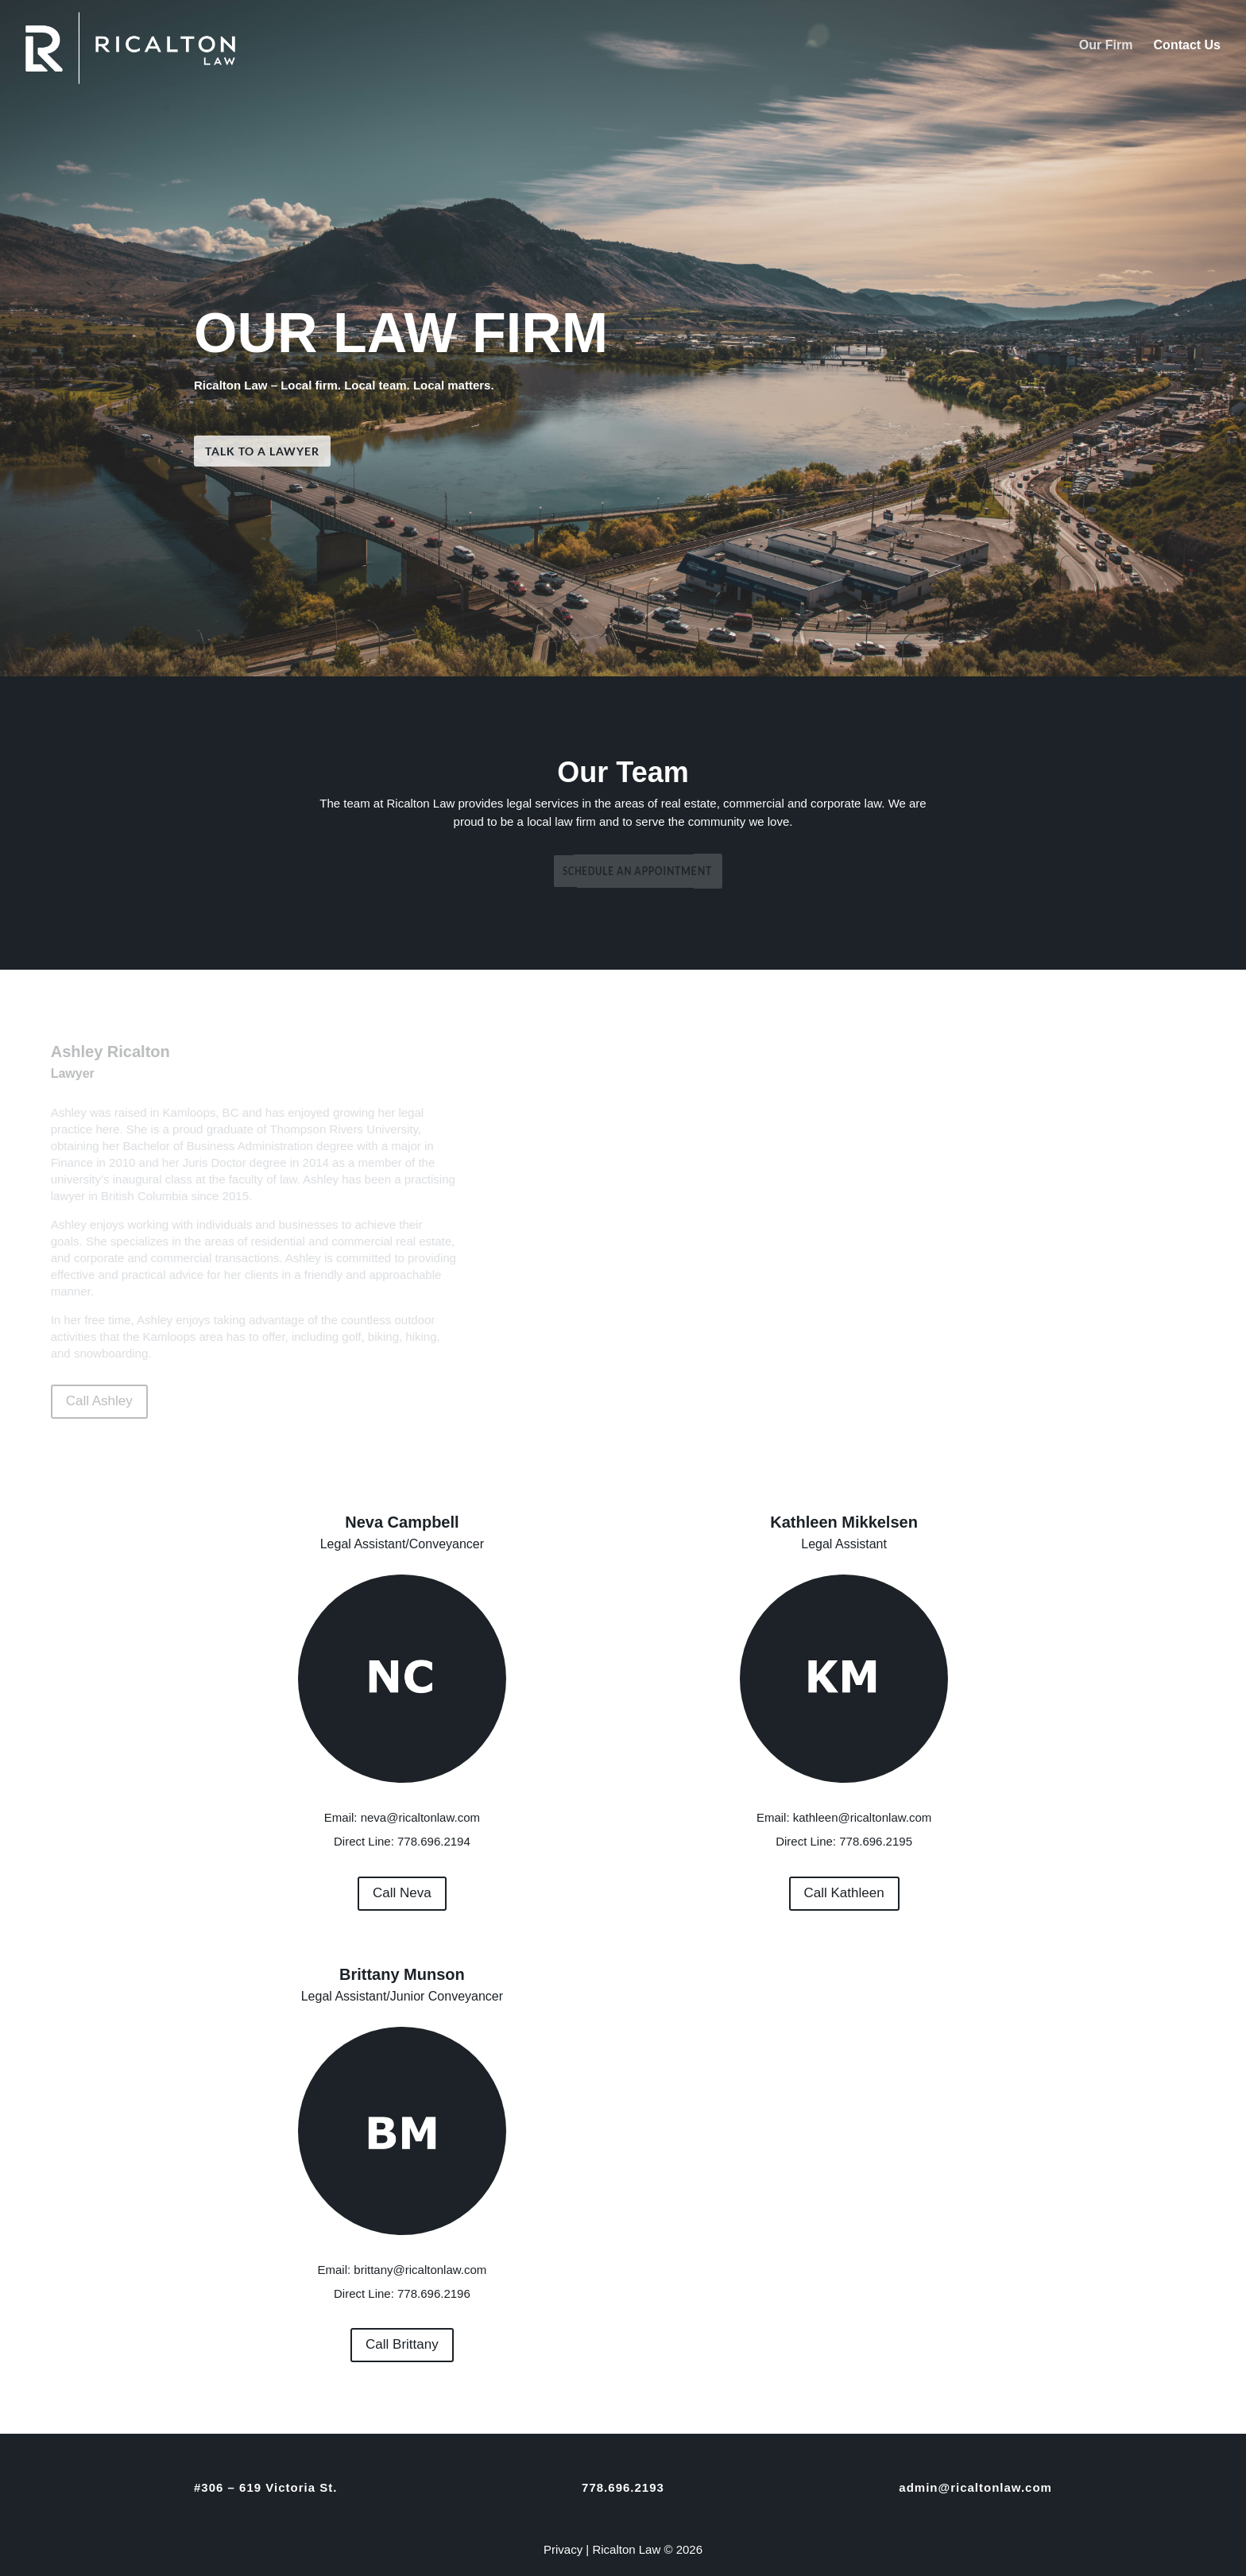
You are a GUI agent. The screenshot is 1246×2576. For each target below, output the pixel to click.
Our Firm (1106, 46)
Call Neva (402, 1892)
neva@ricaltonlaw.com (420, 1817)
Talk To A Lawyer (367, 450)
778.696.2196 (433, 2293)
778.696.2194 (433, 1841)
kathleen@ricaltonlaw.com (862, 1817)
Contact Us (1187, 46)
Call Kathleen (844, 1892)
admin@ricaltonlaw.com (975, 2487)
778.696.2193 (623, 2487)
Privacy (563, 2549)
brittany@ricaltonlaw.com (420, 2269)
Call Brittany (402, 2344)
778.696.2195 (875, 1841)
